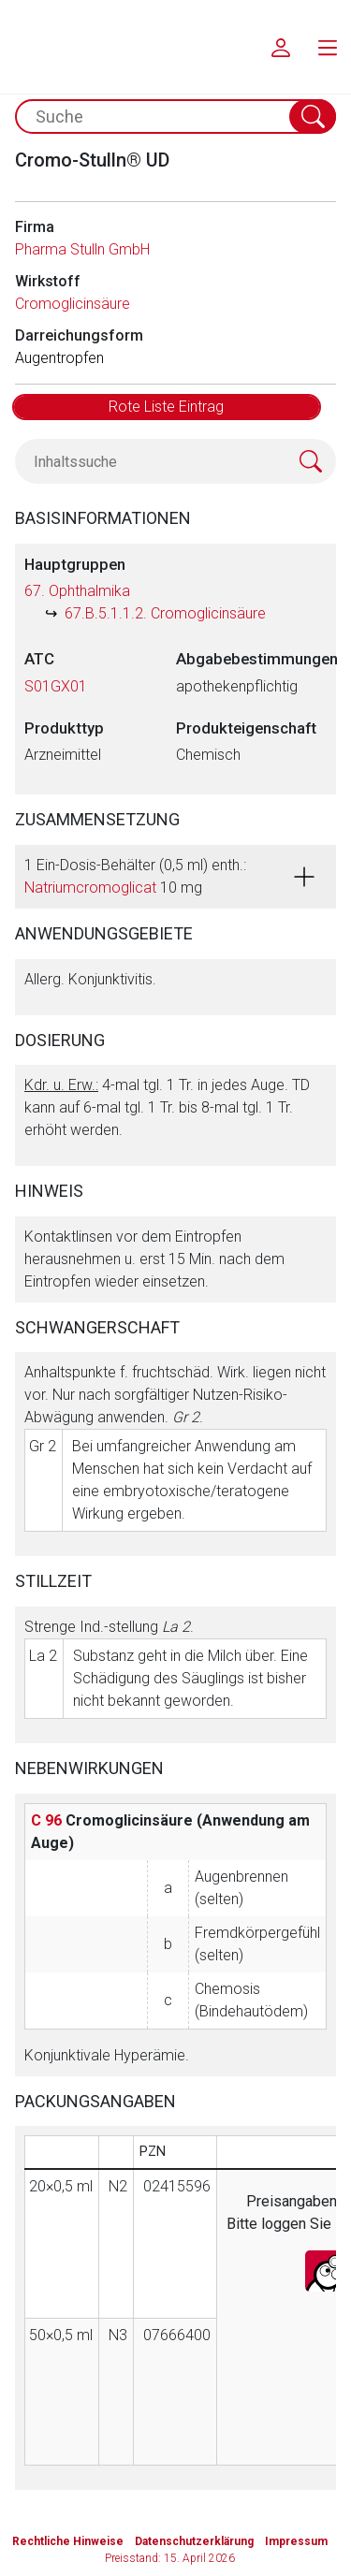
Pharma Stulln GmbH (82, 249)
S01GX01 (55, 686)
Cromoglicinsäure (72, 304)
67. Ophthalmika (77, 591)
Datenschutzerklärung (194, 2541)
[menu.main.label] (327, 46)
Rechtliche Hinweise (68, 2541)
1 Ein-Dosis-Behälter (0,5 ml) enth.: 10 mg (135, 876)
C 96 (46, 1820)
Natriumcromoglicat (90, 887)
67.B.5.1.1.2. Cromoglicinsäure (165, 613)
